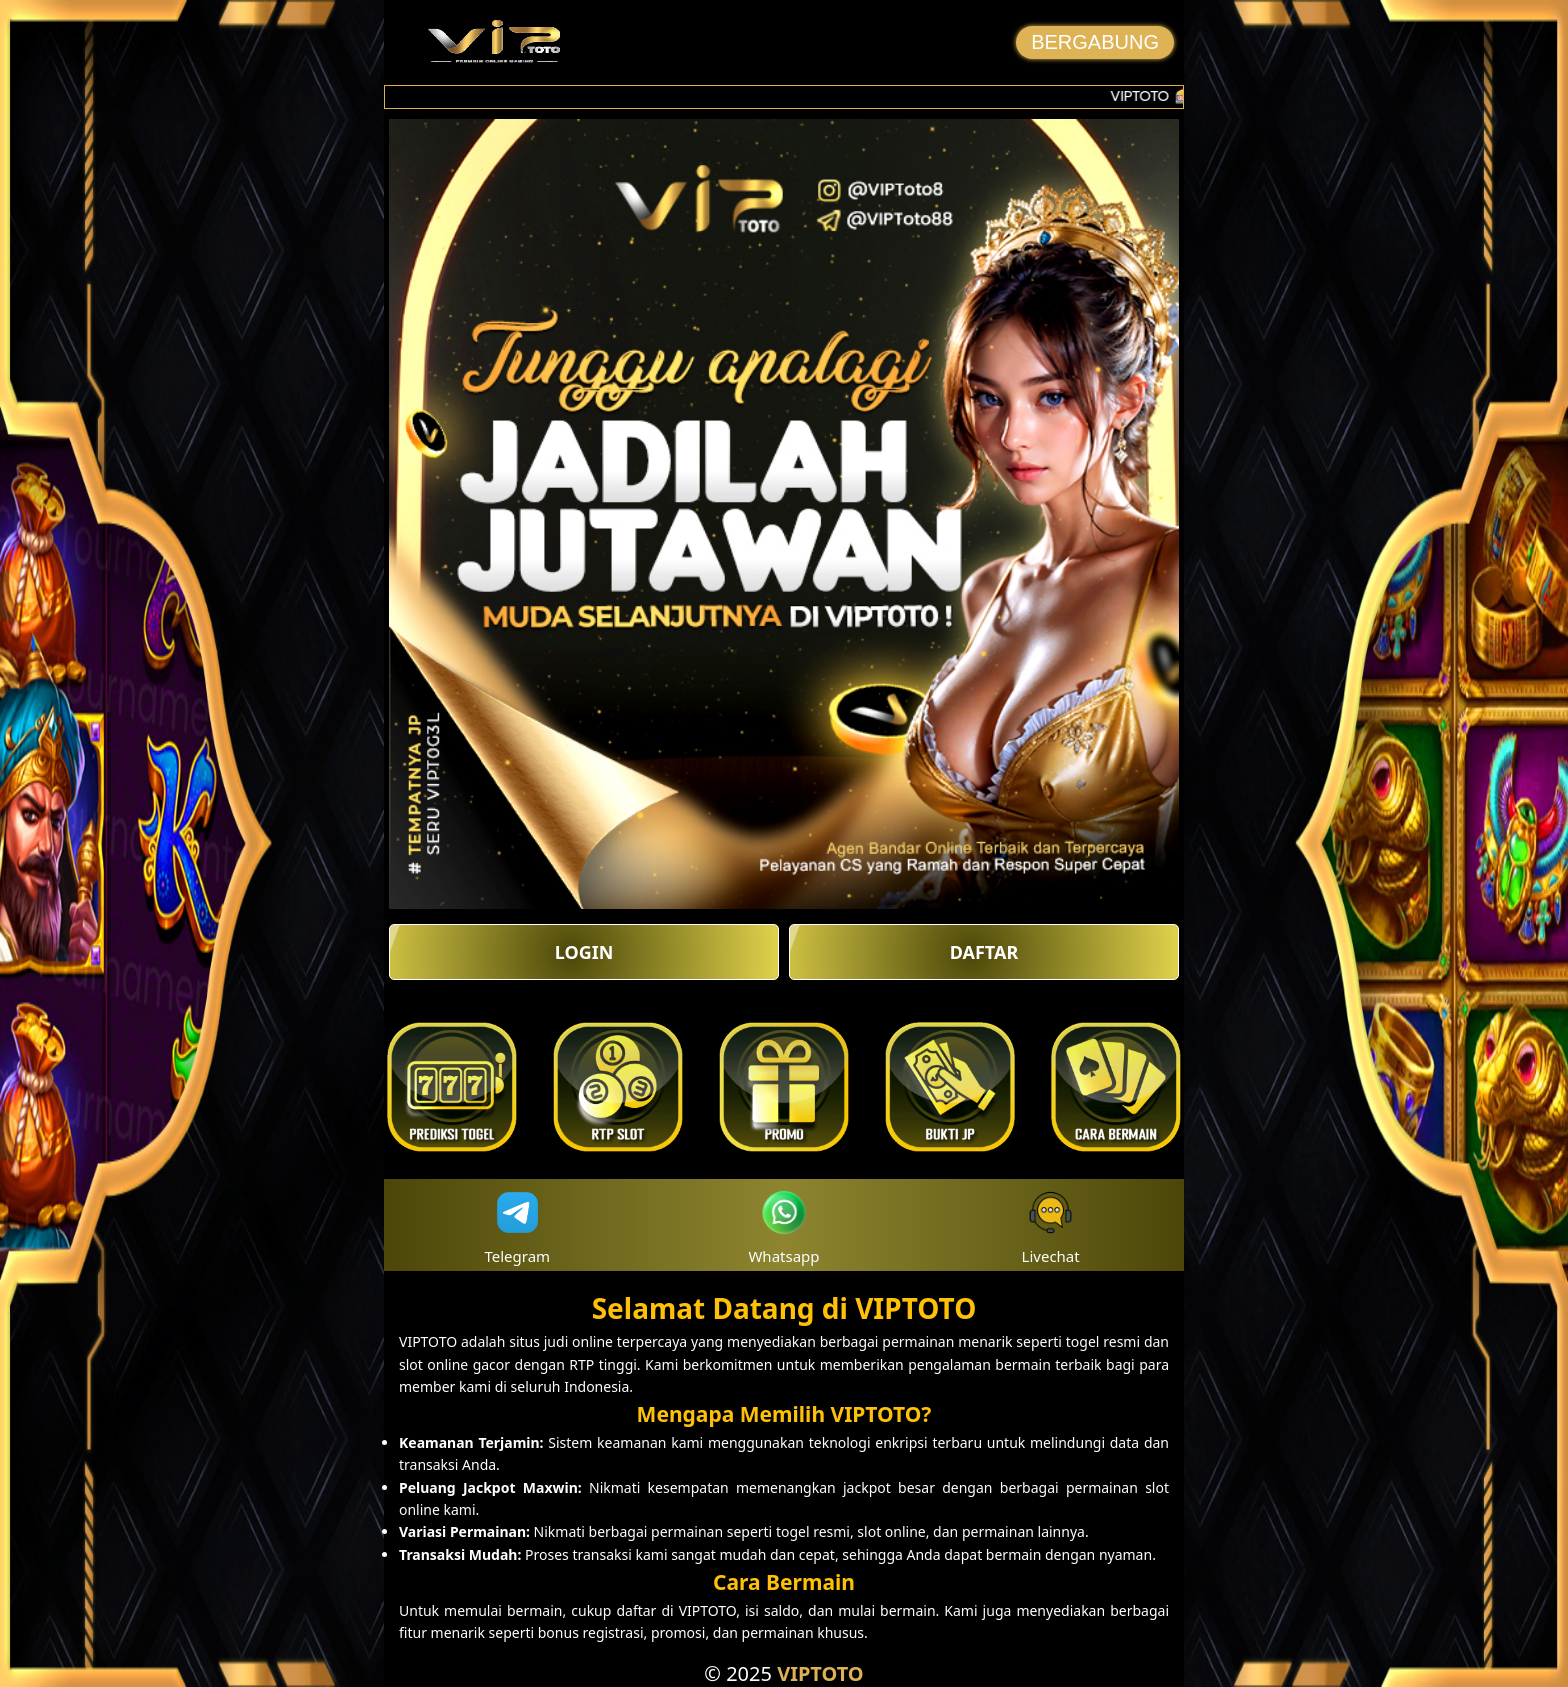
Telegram (518, 1225)
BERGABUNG (1095, 42)
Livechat (1051, 1225)
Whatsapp (783, 1225)
